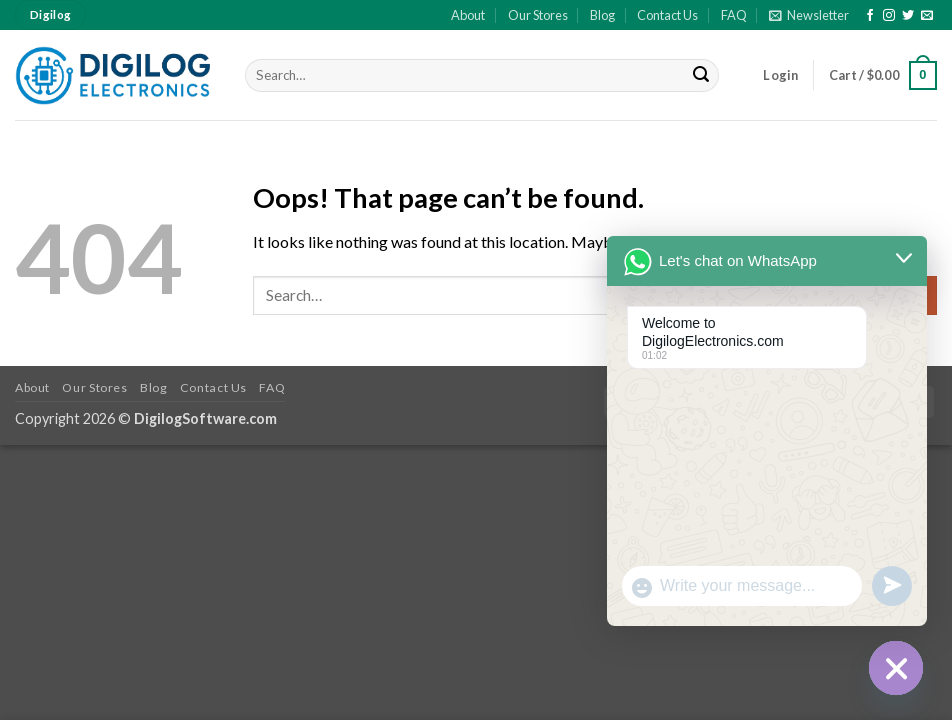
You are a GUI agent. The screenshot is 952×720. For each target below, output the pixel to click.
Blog (602, 15)
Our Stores (538, 15)
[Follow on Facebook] (870, 16)
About (468, 15)
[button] (809, 15)
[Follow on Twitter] (908, 16)
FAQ (734, 15)
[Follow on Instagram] (889, 16)
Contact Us (667, 15)
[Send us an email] (927, 16)
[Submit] (701, 76)
